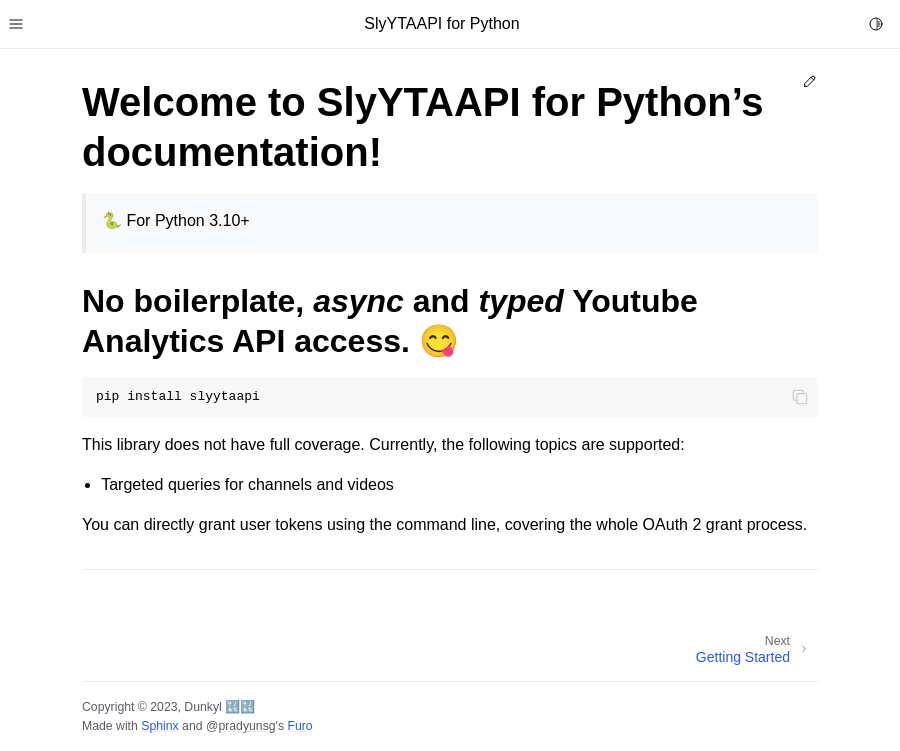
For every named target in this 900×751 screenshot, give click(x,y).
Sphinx (159, 726)
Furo (299, 726)
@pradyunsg (241, 726)
